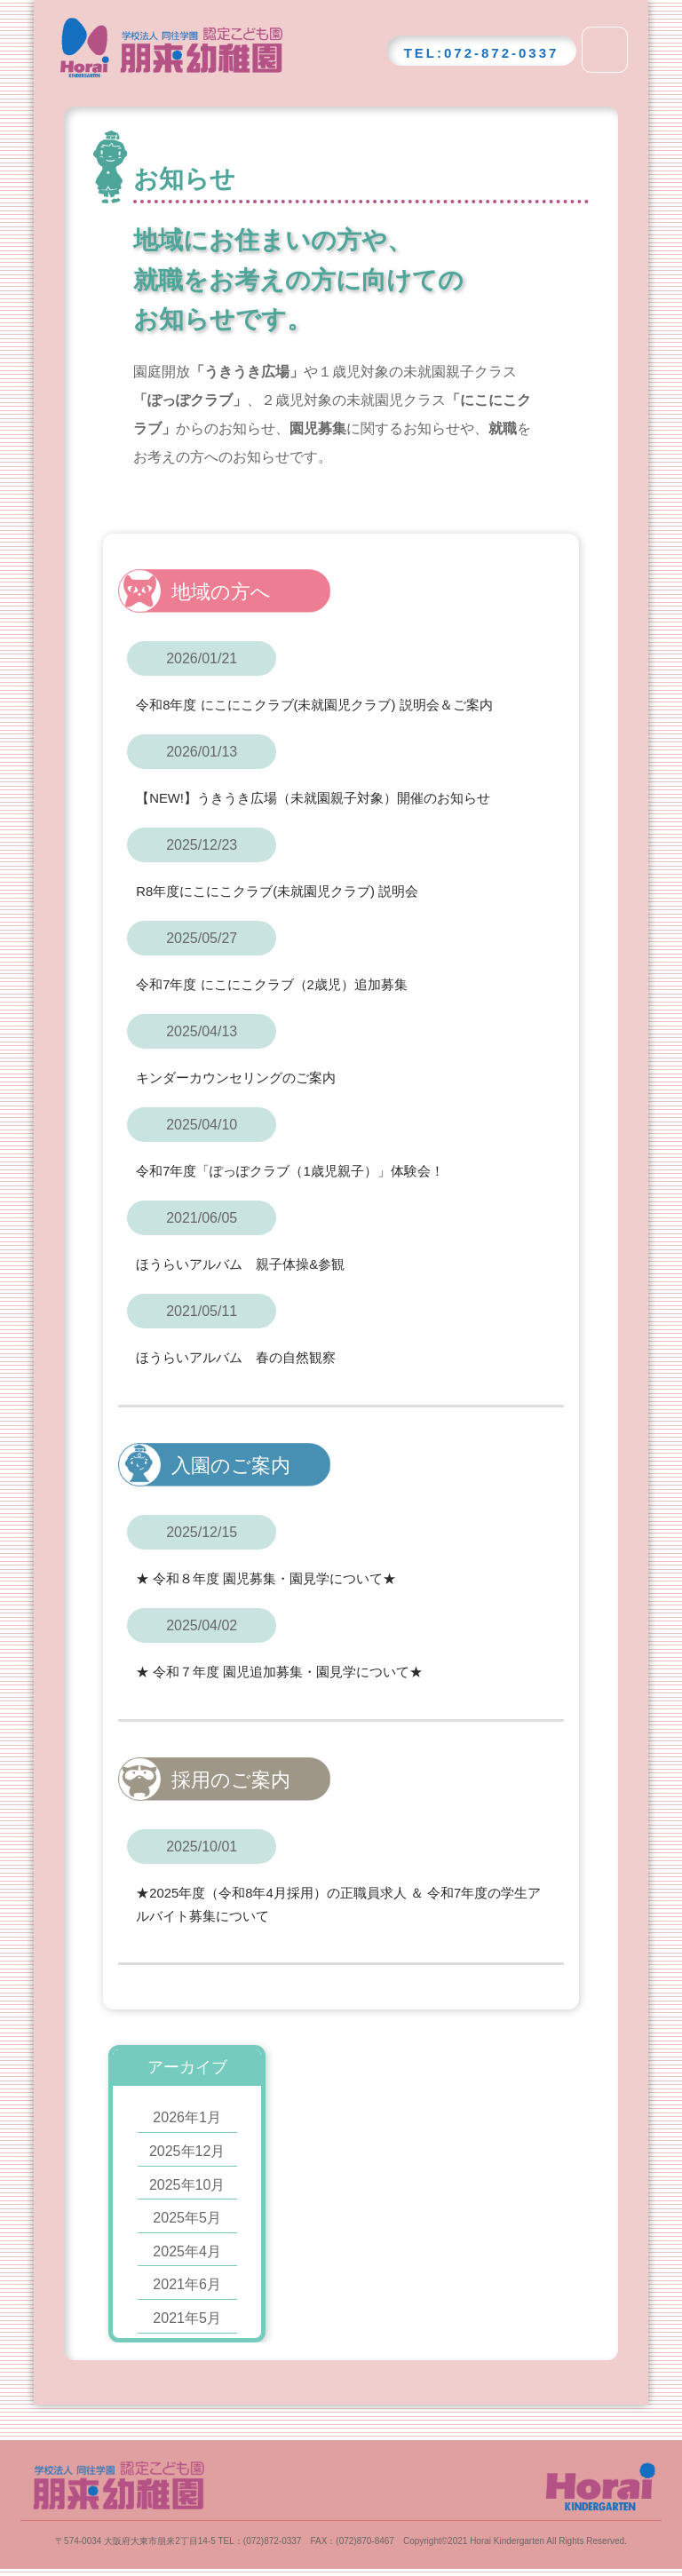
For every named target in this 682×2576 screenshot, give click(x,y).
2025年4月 (187, 2249)
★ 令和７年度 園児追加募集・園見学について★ (289, 1669)
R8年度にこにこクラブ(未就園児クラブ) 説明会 (287, 891)
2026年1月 (187, 2116)
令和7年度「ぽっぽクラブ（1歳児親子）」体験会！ (300, 1169)
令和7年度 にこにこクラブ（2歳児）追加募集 (280, 984)
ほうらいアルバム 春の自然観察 (242, 1356)
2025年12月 (187, 2149)
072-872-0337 (501, 52)
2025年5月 (187, 2215)
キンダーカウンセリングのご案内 (242, 1077)
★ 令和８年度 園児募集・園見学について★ (275, 1577)
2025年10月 (187, 2183)
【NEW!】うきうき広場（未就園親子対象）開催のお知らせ (325, 797)
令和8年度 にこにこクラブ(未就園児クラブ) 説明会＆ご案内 (326, 704)
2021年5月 (187, 2316)
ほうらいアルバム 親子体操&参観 (247, 1263)
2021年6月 (187, 2283)
